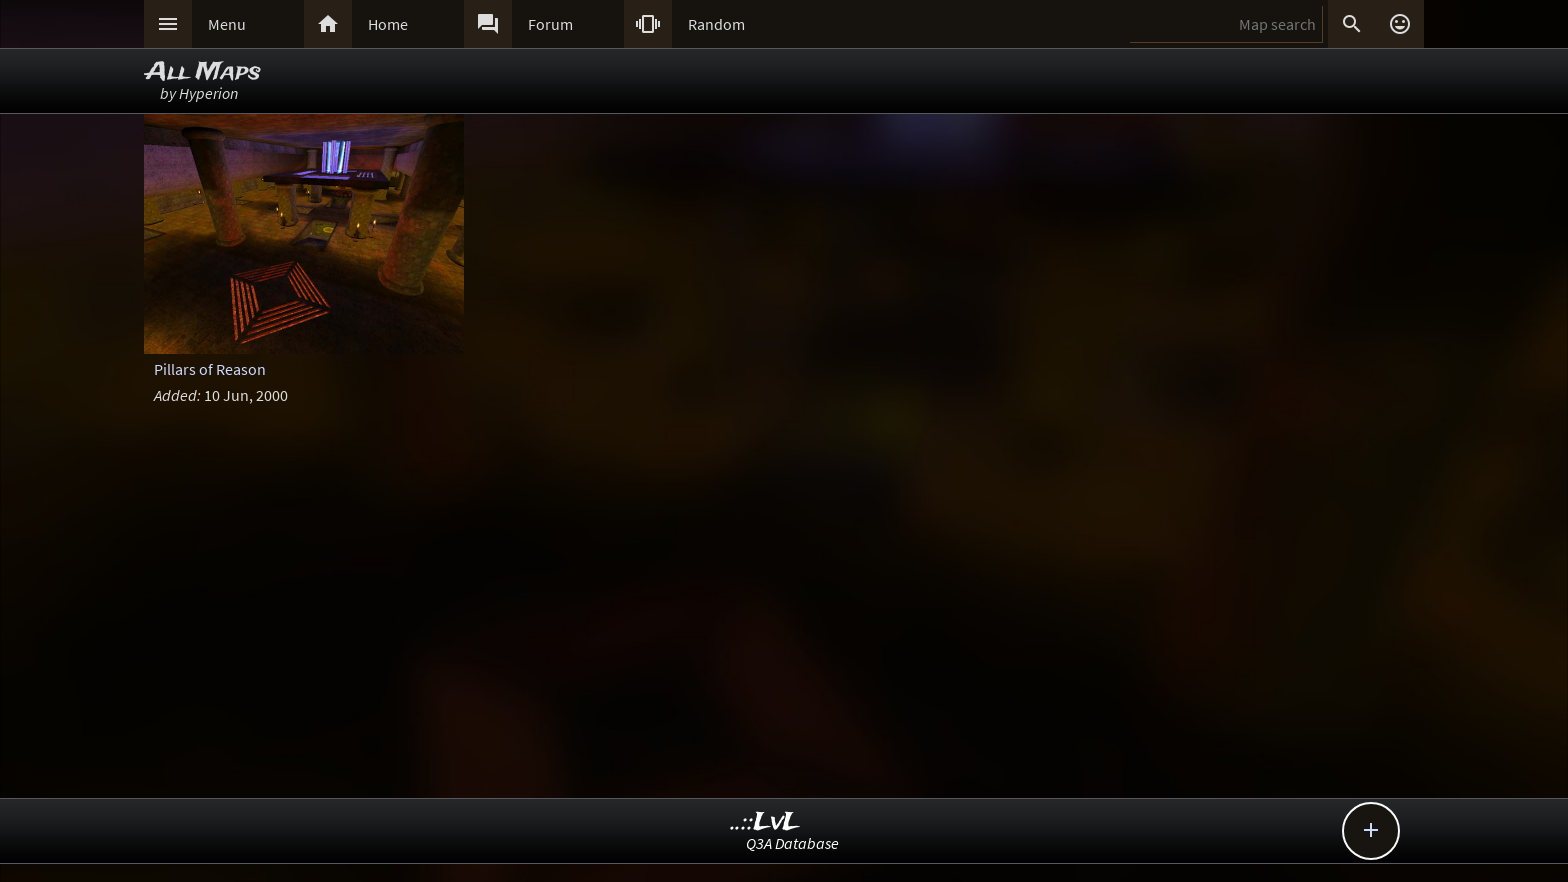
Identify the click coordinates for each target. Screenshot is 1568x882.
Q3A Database (792, 843)
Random (716, 24)
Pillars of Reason (210, 369)
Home (388, 24)
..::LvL (765, 822)
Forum (550, 24)
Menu (227, 24)
